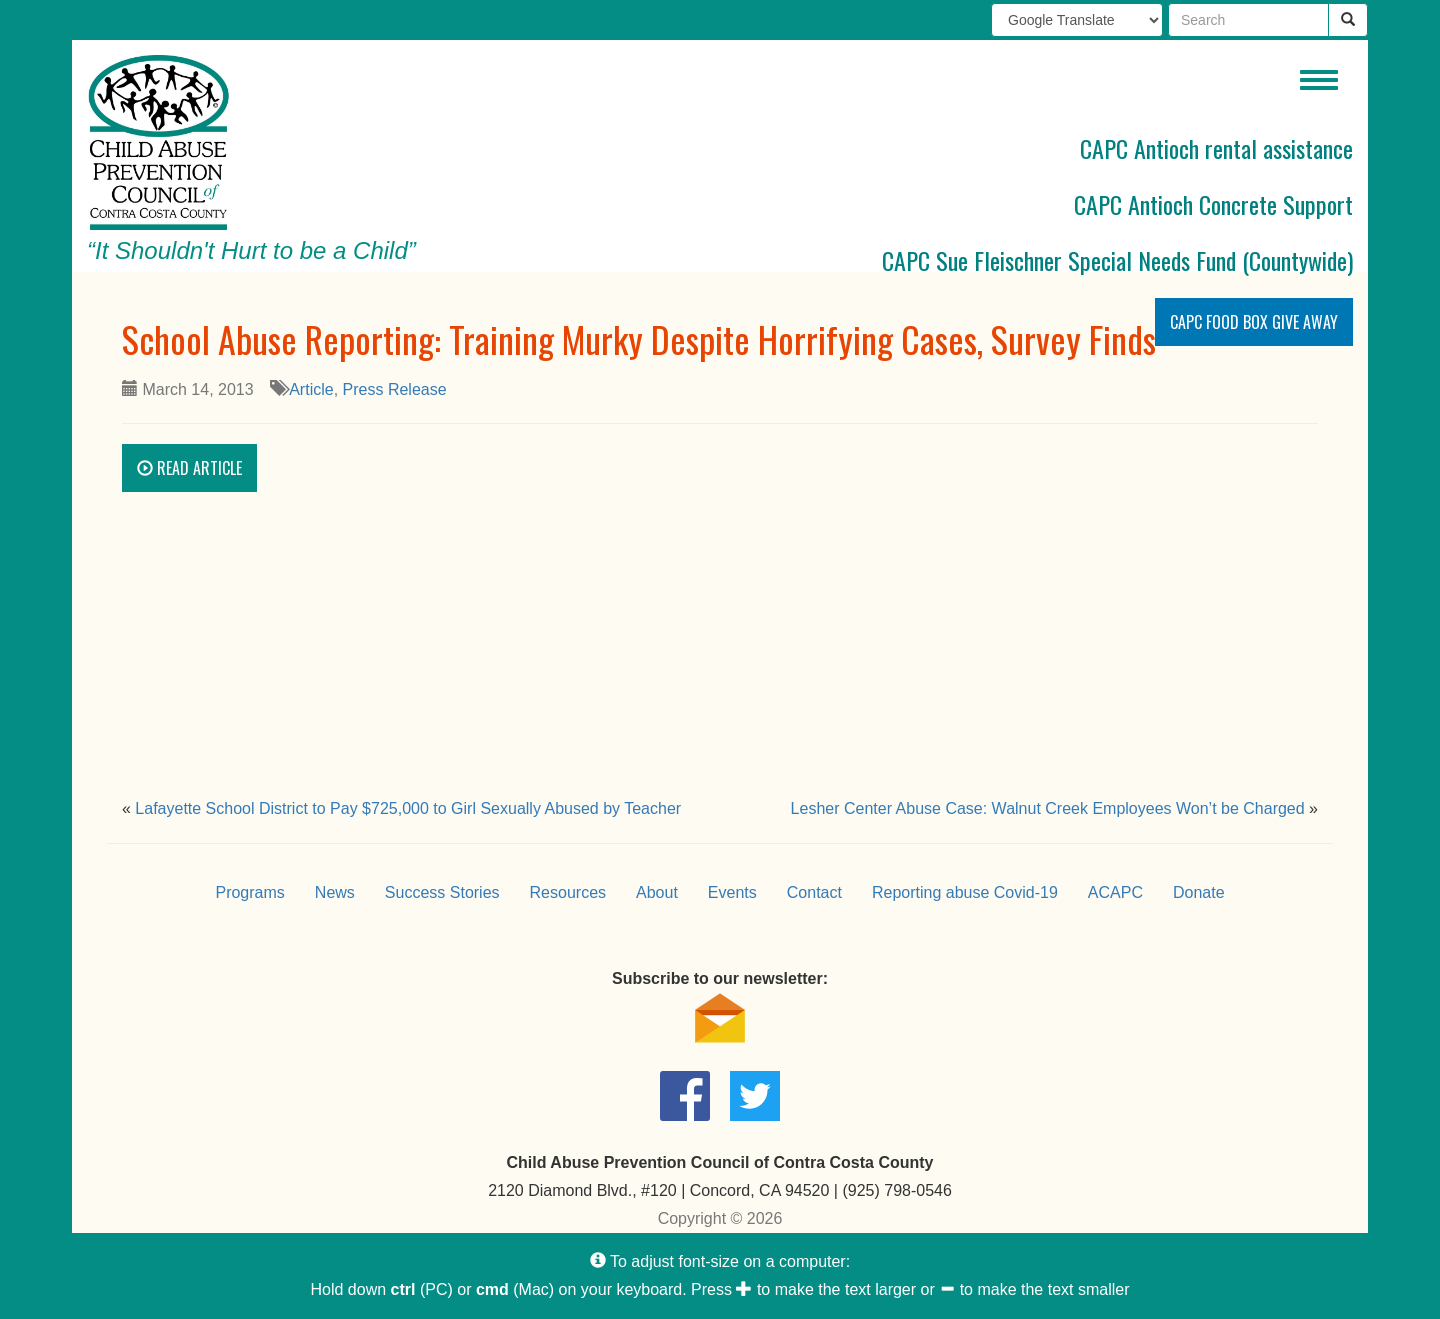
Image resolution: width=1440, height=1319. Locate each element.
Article (311, 389)
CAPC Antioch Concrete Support (1213, 204)
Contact (814, 892)
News (335, 892)
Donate (1199, 892)
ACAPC (1115, 892)
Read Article (189, 468)
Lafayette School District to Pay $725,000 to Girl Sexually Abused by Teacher (408, 808)
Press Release (395, 389)
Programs (249, 892)
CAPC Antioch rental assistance (1216, 148)
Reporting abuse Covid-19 (965, 892)
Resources (568, 892)
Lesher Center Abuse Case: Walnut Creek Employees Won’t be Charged (1048, 808)
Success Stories (442, 892)
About (657, 892)
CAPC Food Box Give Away (1254, 322)
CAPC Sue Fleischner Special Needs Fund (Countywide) (1117, 260)
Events (732, 892)
